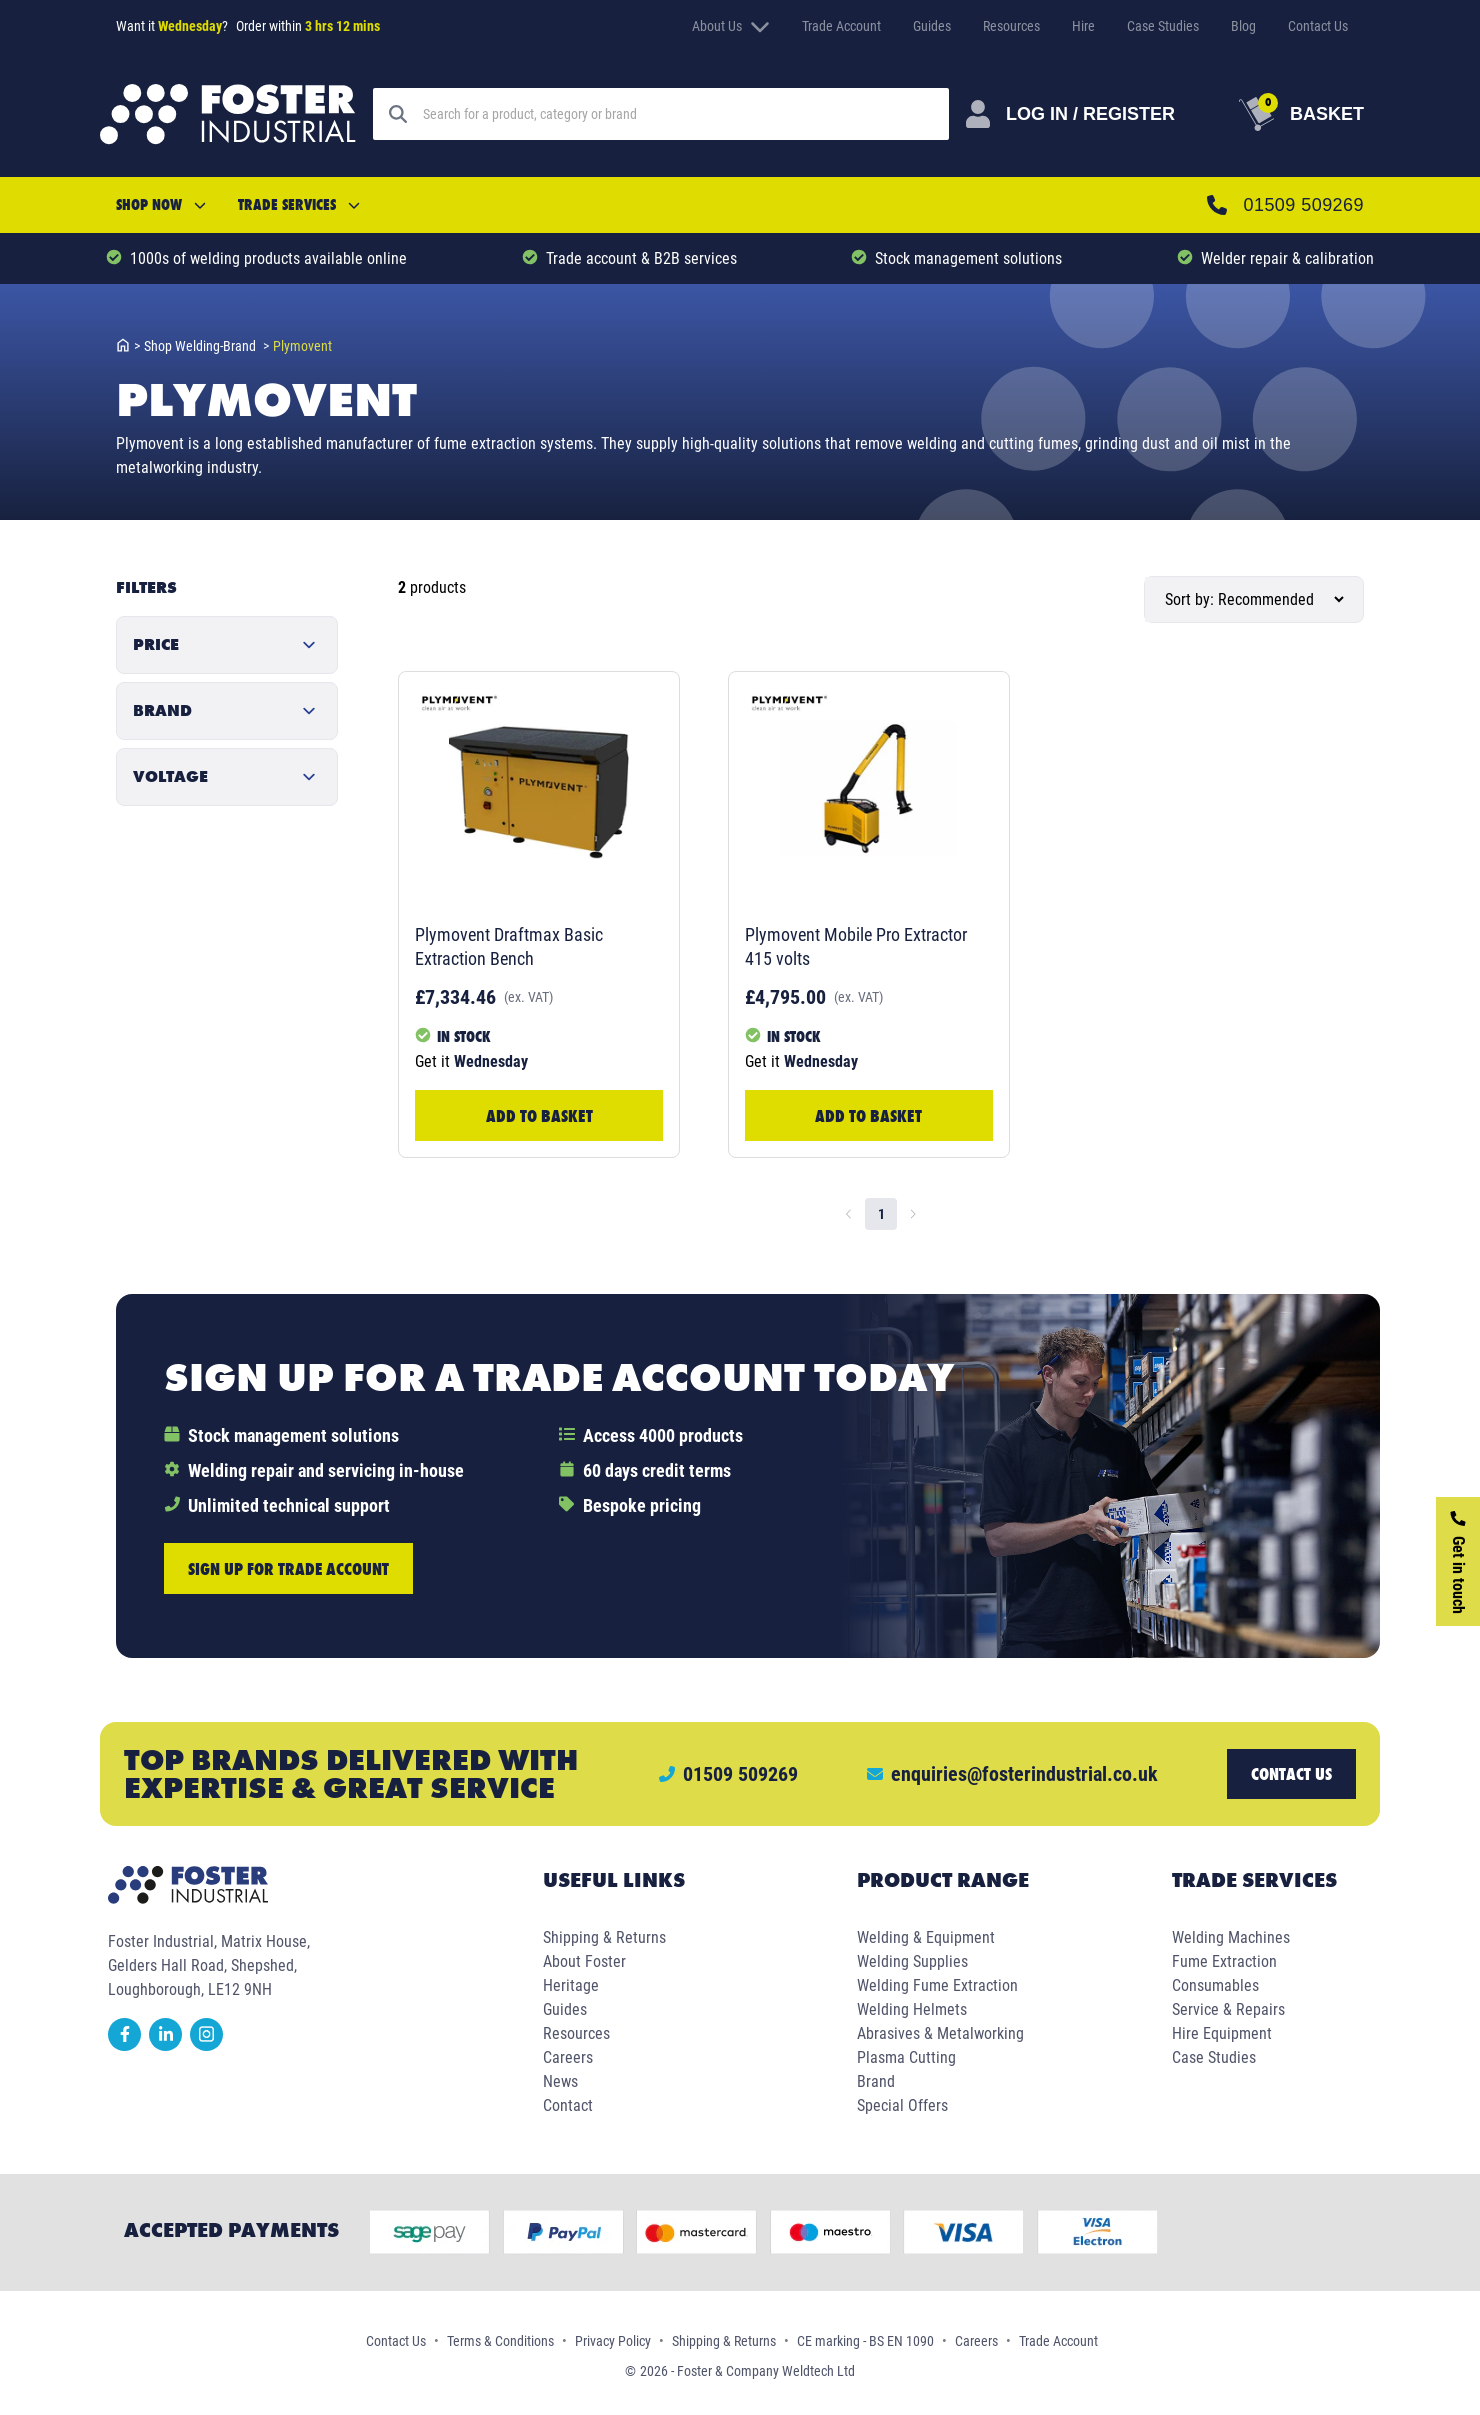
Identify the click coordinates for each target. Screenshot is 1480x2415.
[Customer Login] (1128, 114)
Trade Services (299, 204)
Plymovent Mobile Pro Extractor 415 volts (856, 946)
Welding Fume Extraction (937, 1985)
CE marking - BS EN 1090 (865, 2341)
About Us (731, 26)
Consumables (1215, 1985)
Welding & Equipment (926, 1937)
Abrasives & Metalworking (940, 2033)
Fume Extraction (1224, 1961)
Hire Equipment (1222, 2033)
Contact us (1291, 1773)
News (560, 2081)
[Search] (721, 114)
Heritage (571, 1985)
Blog (1243, 26)
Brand (876, 2081)
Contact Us (1318, 26)
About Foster (584, 1961)
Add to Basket (539, 1115)
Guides (932, 26)
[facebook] (128, 2045)
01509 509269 (1322, 204)
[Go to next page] (913, 1214)
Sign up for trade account (288, 1568)
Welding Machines (1231, 1937)
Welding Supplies (912, 1961)
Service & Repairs (1228, 2009)
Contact (568, 2105)
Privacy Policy (613, 2341)
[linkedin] (169, 2045)
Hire (1083, 26)
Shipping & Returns (604, 1937)
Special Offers (902, 2105)
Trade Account (841, 26)
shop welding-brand (206, 346)
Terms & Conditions (500, 2341)
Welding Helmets (912, 2009)
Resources (1011, 26)
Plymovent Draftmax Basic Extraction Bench (509, 946)
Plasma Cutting (906, 2057)
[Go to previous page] (849, 1214)
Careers (568, 2057)
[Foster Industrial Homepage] (228, 114)
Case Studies (1163, 26)
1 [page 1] (881, 1214)
